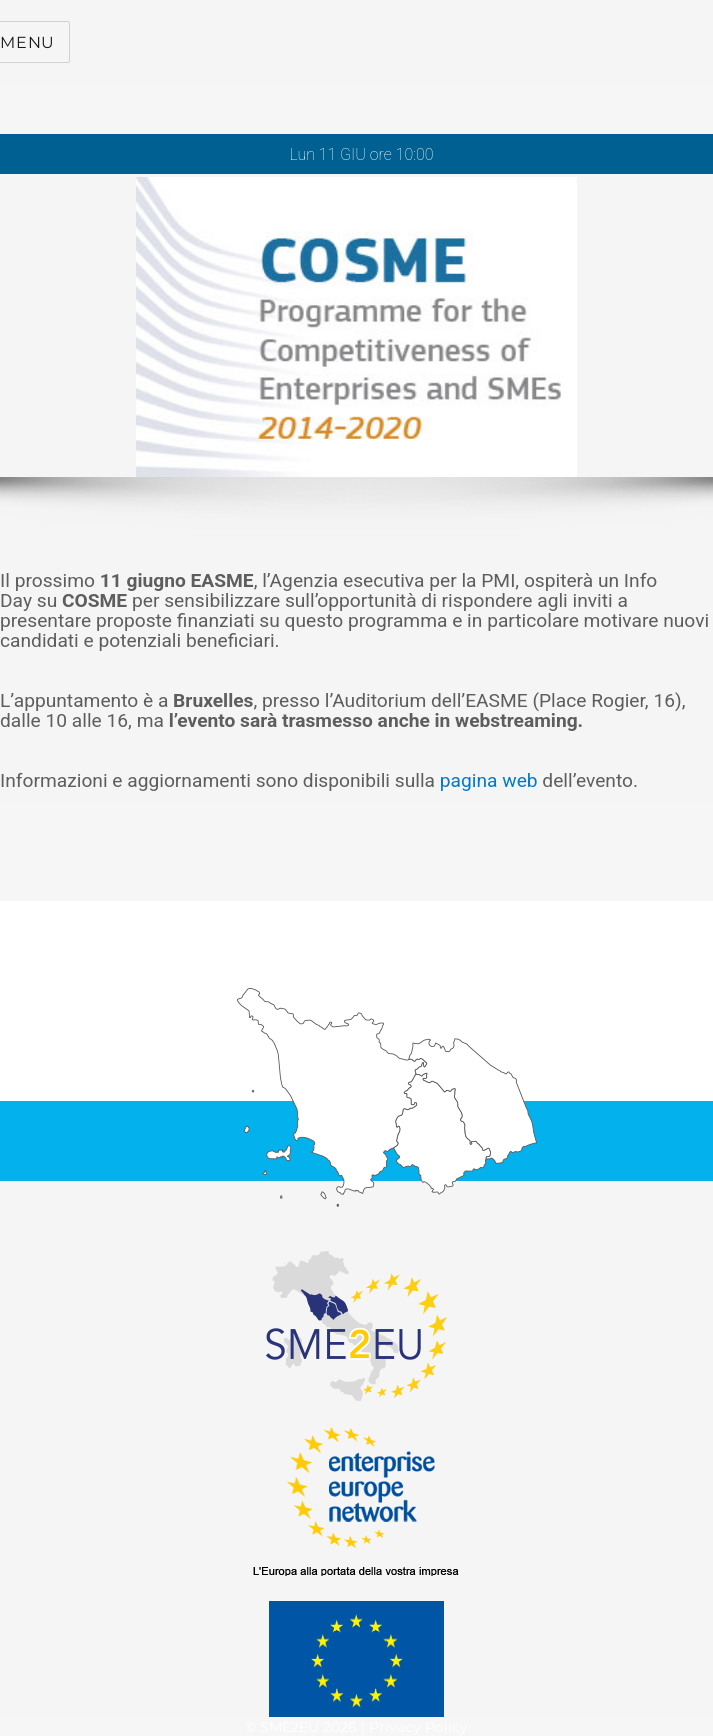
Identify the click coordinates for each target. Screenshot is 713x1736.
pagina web (489, 780)
